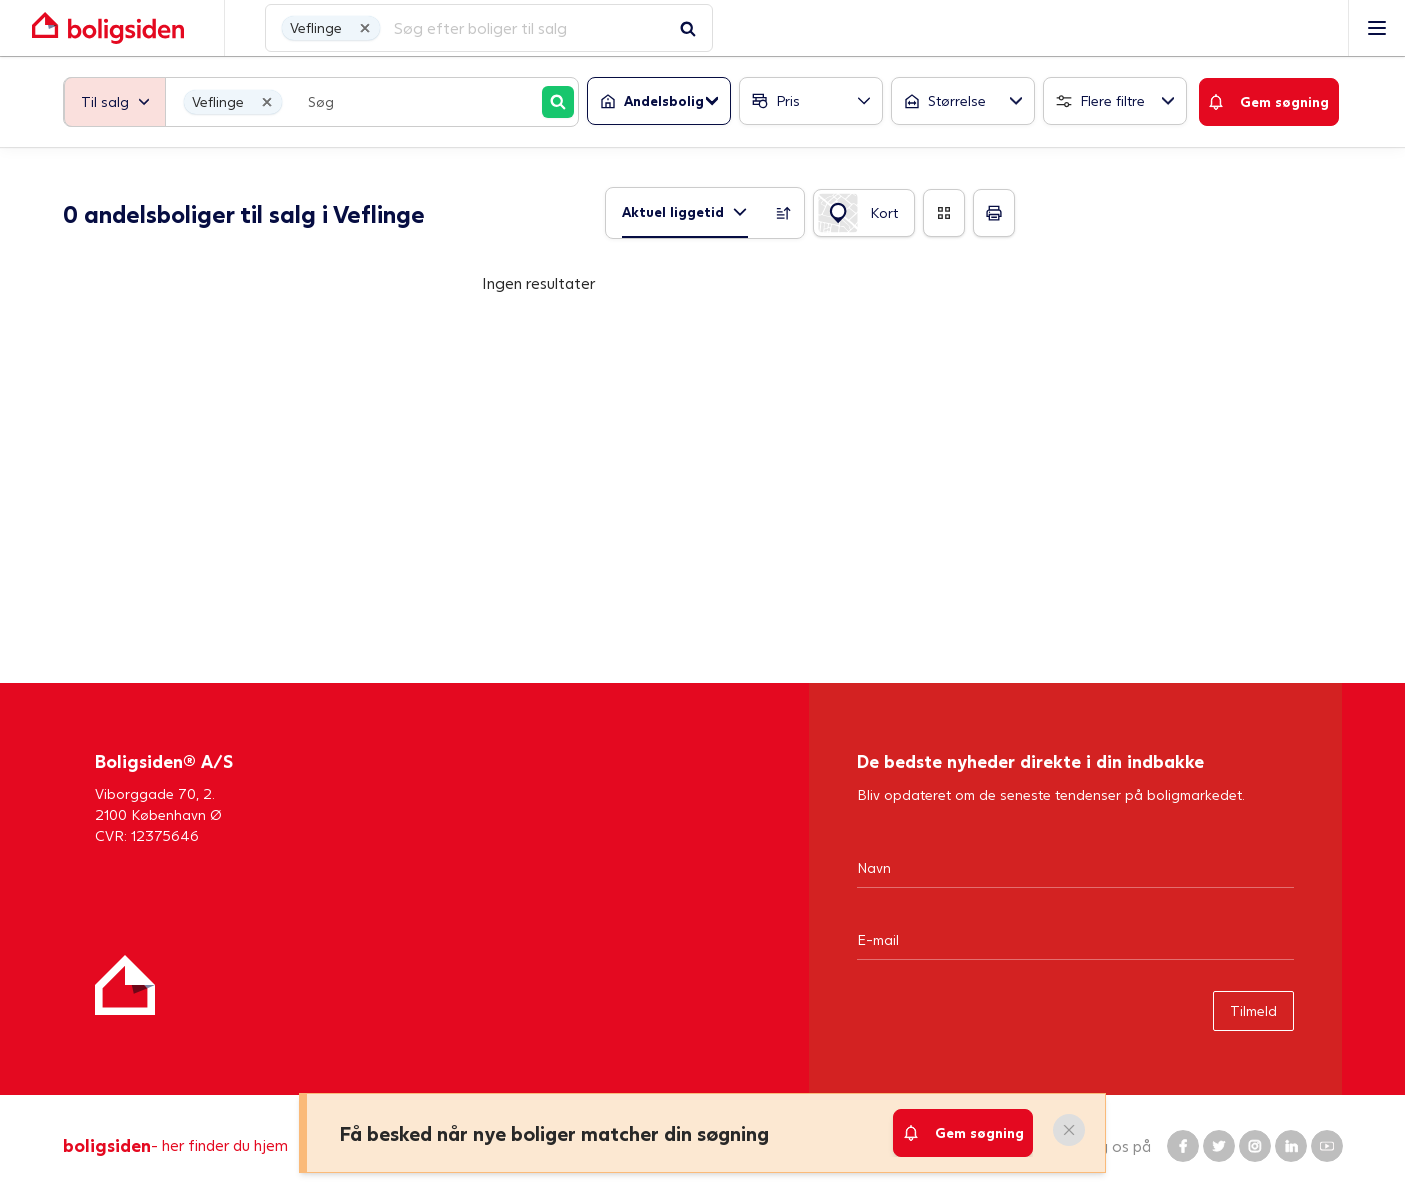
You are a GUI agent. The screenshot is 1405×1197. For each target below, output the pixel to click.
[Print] (994, 213)
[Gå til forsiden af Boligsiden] (682, 28)
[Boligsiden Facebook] (1183, 1146)
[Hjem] (125, 985)
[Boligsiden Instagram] (1255, 1146)
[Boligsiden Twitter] (1219, 1146)
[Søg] (558, 102)
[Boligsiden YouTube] (1327, 1146)
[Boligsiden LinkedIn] (1291, 1146)
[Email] (1075, 939)
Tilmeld (1253, 1010)
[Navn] (1075, 867)
